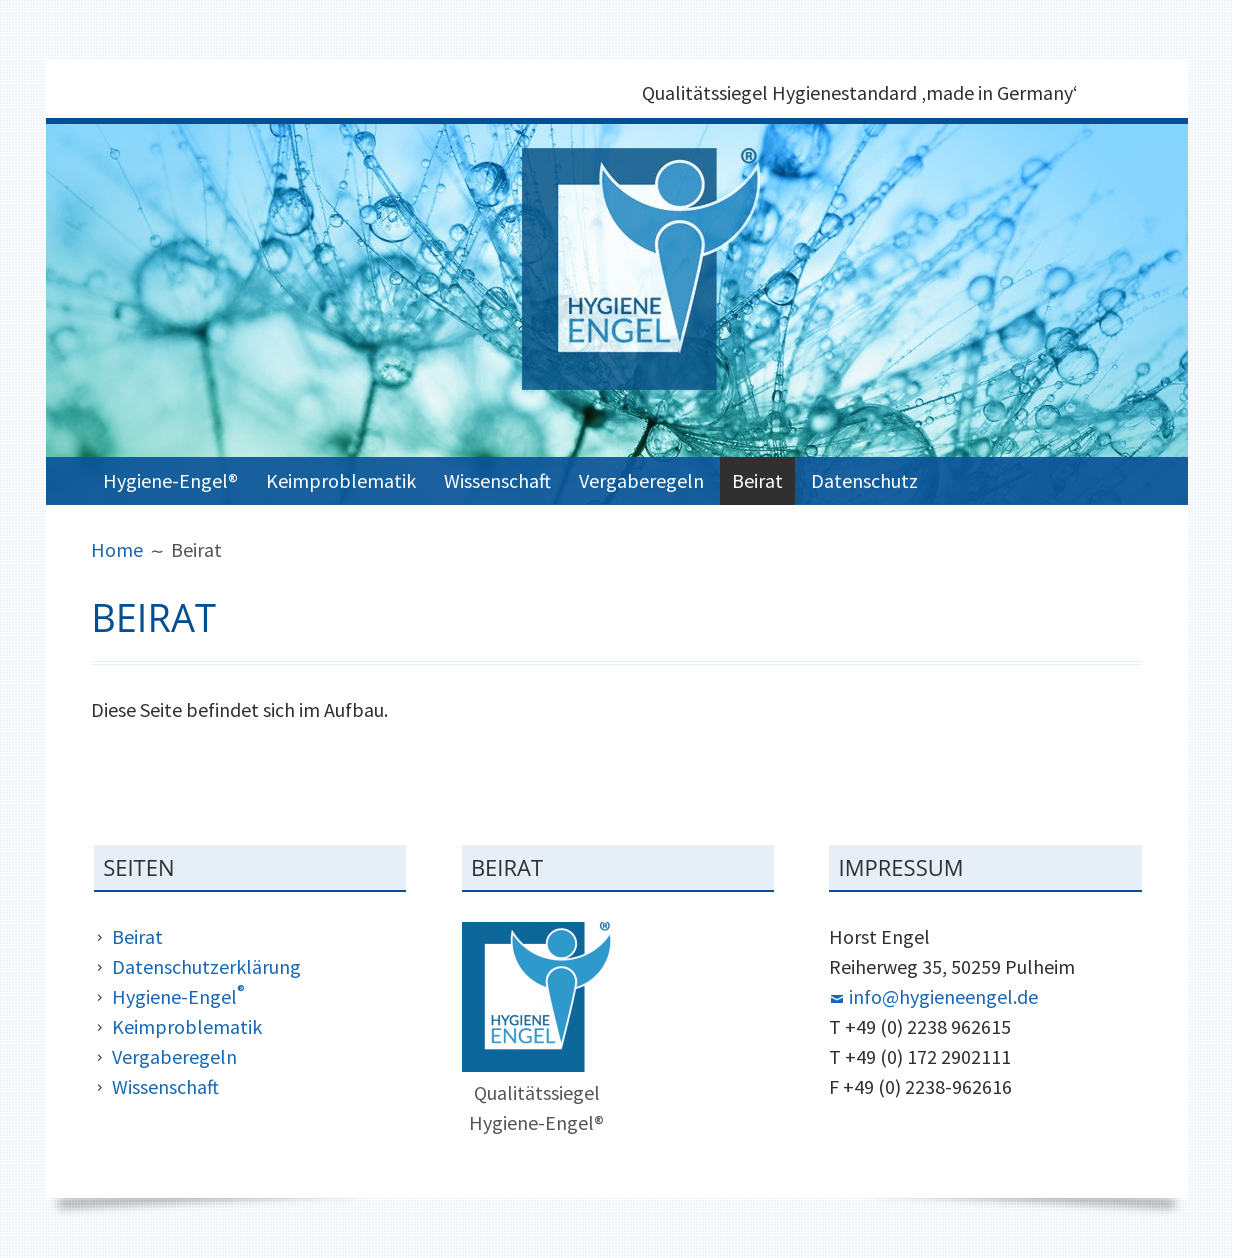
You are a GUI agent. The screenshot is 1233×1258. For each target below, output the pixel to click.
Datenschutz (864, 480)
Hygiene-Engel (178, 996)
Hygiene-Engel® (170, 480)
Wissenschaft (497, 480)
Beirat (757, 480)
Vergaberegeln (641, 480)
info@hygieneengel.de (943, 996)
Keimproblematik (341, 480)
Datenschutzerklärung (206, 966)
